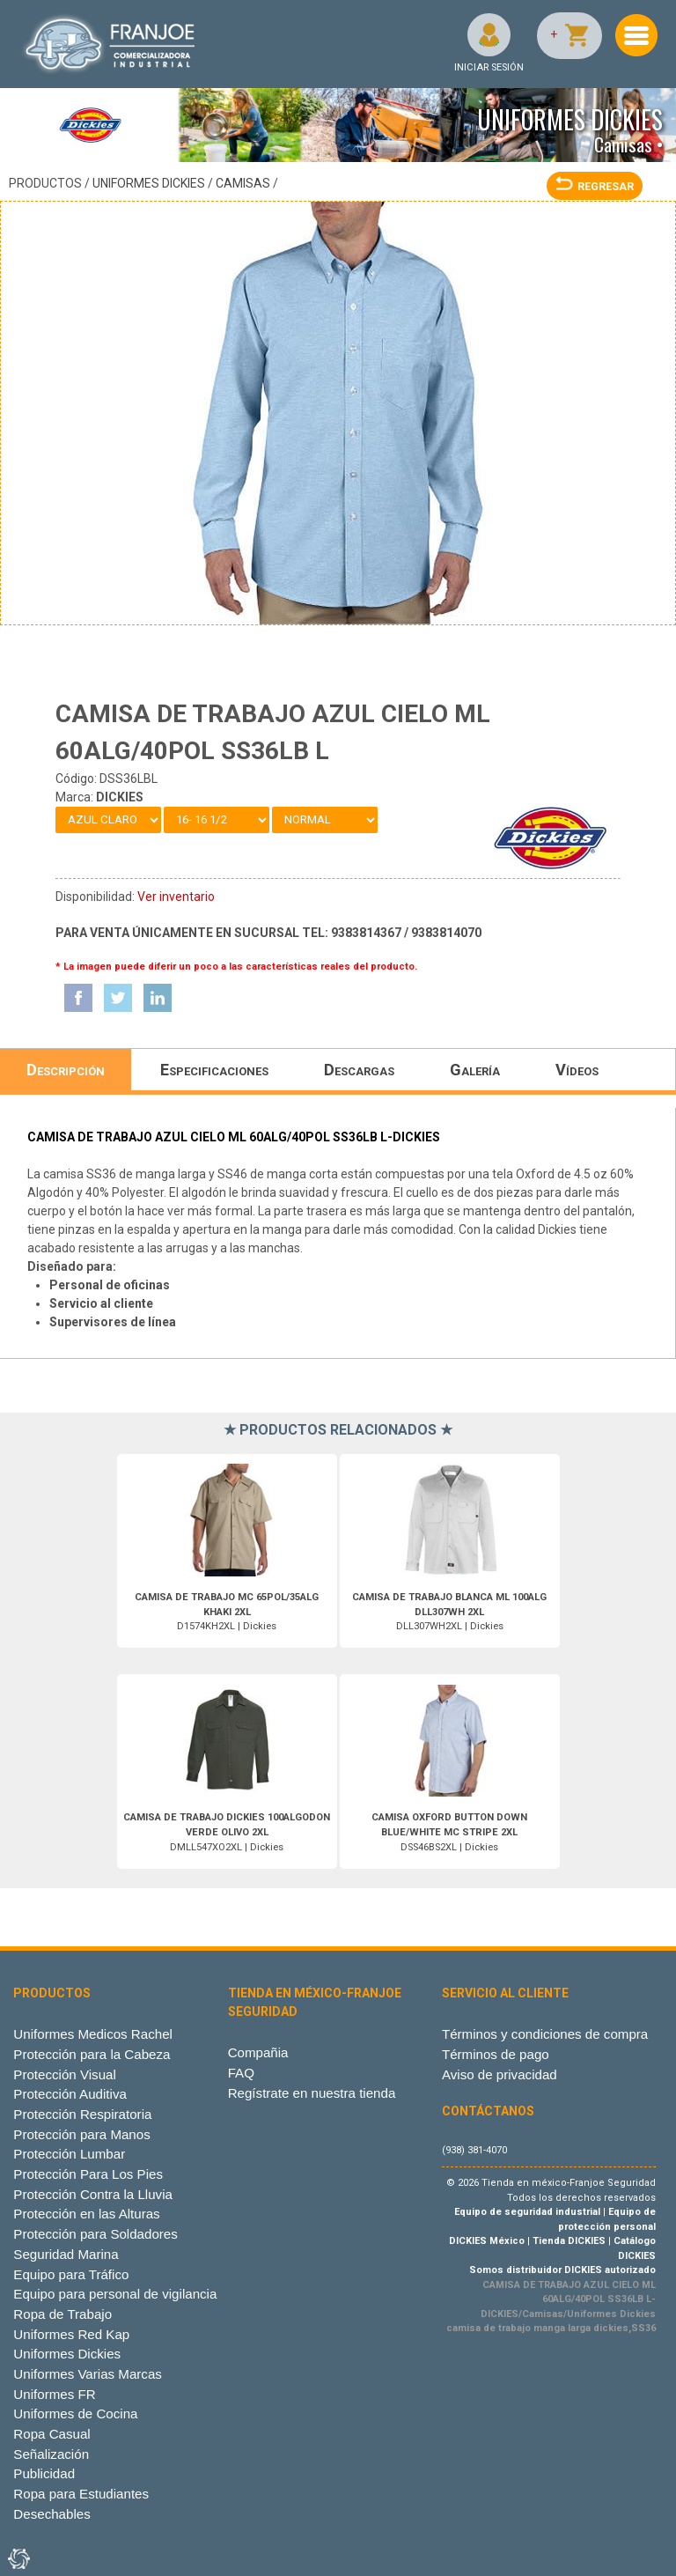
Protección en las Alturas (86, 2213)
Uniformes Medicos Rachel (93, 2033)
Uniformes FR (54, 2394)
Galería (475, 1069)
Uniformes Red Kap (71, 2334)
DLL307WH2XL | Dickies (449, 1612)
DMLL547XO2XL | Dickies (226, 1832)
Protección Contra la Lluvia (93, 2194)
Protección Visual (64, 2074)
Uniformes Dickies (148, 183)
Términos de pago (495, 2054)
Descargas (359, 1069)
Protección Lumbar (69, 2153)
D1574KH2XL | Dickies (227, 1612)
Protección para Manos (81, 2134)
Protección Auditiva (70, 2093)
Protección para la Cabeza (91, 2054)
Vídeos (577, 1069)
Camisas (243, 183)
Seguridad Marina (65, 2254)
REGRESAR (594, 186)
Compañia (258, 2052)
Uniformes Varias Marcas (87, 2373)
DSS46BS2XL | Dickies (449, 1832)
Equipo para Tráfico (71, 2274)
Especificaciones (214, 1069)
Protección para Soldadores (95, 2233)
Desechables (51, 2513)
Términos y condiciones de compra (545, 2033)
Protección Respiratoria (82, 2114)
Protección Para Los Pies (88, 2173)
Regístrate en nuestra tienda (312, 2092)
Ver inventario (176, 896)
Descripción (65, 1069)
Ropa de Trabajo (62, 2314)
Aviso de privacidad (499, 2074)
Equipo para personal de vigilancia (115, 2293)
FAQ (241, 2072)
